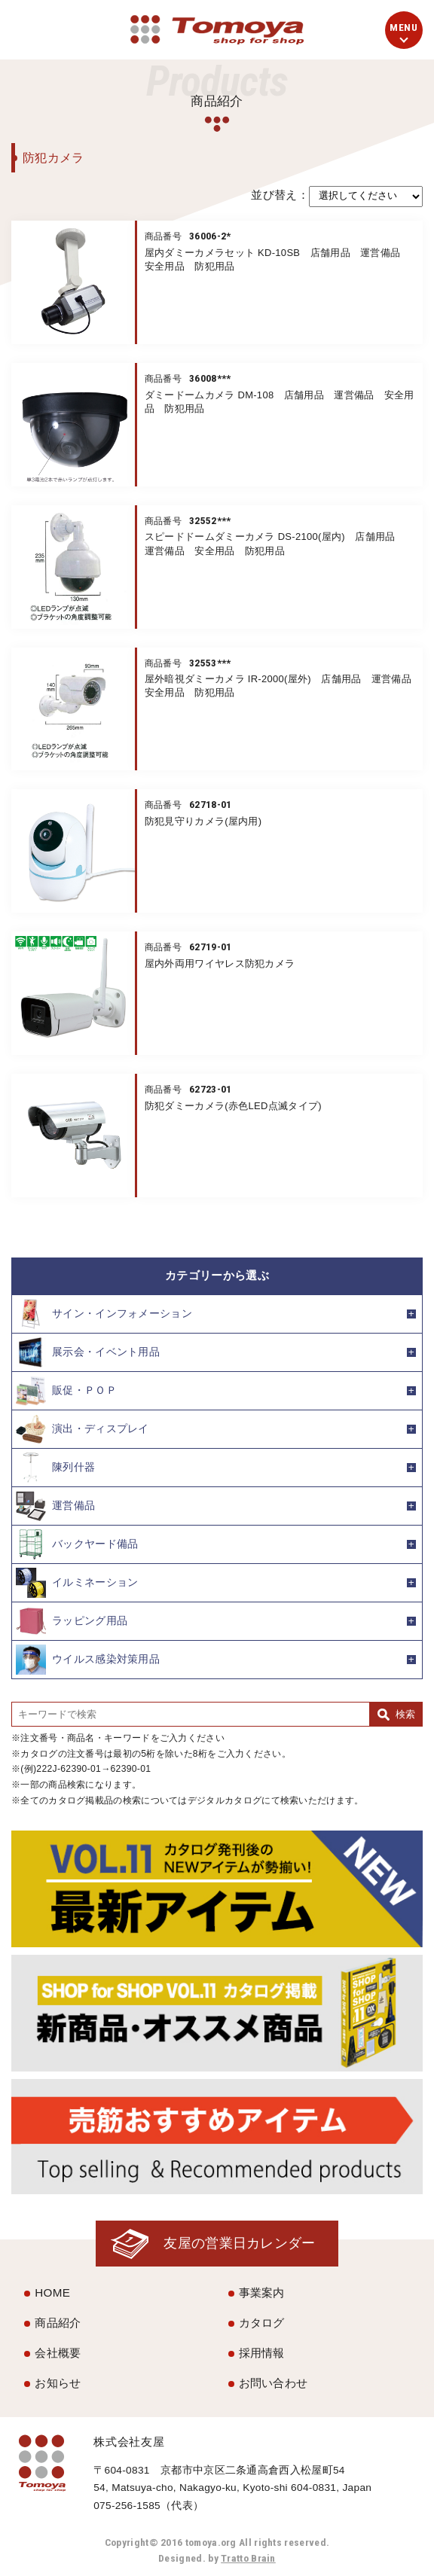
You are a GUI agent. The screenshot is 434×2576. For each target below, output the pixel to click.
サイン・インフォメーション (104, 1314)
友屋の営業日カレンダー (239, 2243)
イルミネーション (77, 1583)
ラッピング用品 (71, 1621)
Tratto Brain (248, 2558)
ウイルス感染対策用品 (88, 1660)
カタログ (262, 2322)
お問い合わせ (273, 2382)
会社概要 (58, 2352)
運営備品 (55, 1506)
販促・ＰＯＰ (66, 1391)
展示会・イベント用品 (88, 1352)
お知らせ (58, 2382)
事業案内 (262, 2292)
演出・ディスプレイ (82, 1429)
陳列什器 (55, 1468)
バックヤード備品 (77, 1544)
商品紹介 (58, 2322)
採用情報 (262, 2352)
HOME (52, 2292)
